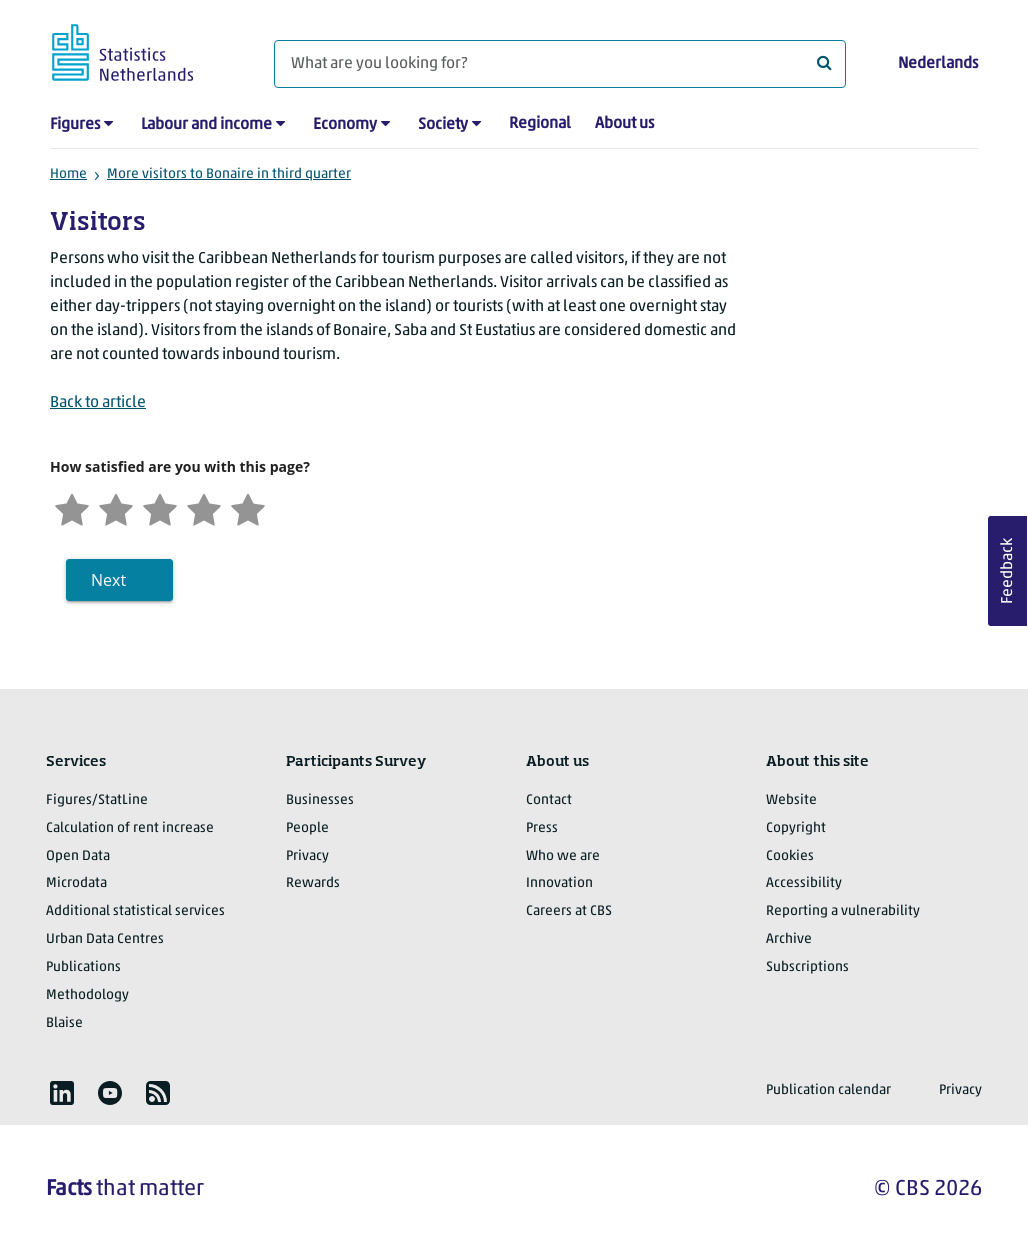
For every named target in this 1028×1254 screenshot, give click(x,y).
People (307, 828)
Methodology (87, 995)
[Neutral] (160, 507)
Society (443, 125)
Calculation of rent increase (130, 828)
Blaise (64, 1023)
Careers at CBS (569, 911)
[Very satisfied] (248, 507)
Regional (540, 124)
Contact (549, 800)
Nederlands (938, 64)
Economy (345, 125)
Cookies (790, 856)
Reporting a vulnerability (843, 911)
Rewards (313, 883)
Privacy (307, 856)
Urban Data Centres (105, 939)
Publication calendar (828, 1090)
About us (624, 124)
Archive (789, 939)
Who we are (563, 856)
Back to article (98, 403)
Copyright (796, 828)
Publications (83, 967)
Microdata (76, 883)
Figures (75, 125)
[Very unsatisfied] (72, 507)
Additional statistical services (135, 911)
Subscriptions (807, 967)
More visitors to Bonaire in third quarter (229, 174)
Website (791, 800)
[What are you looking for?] (560, 64)
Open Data (78, 856)
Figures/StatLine (97, 800)
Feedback (1008, 571)
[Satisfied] (204, 507)
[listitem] (62, 1093)
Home (68, 174)
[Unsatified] (116, 507)
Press (542, 828)
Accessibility (804, 883)
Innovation (559, 883)
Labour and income (206, 125)
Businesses (320, 800)
